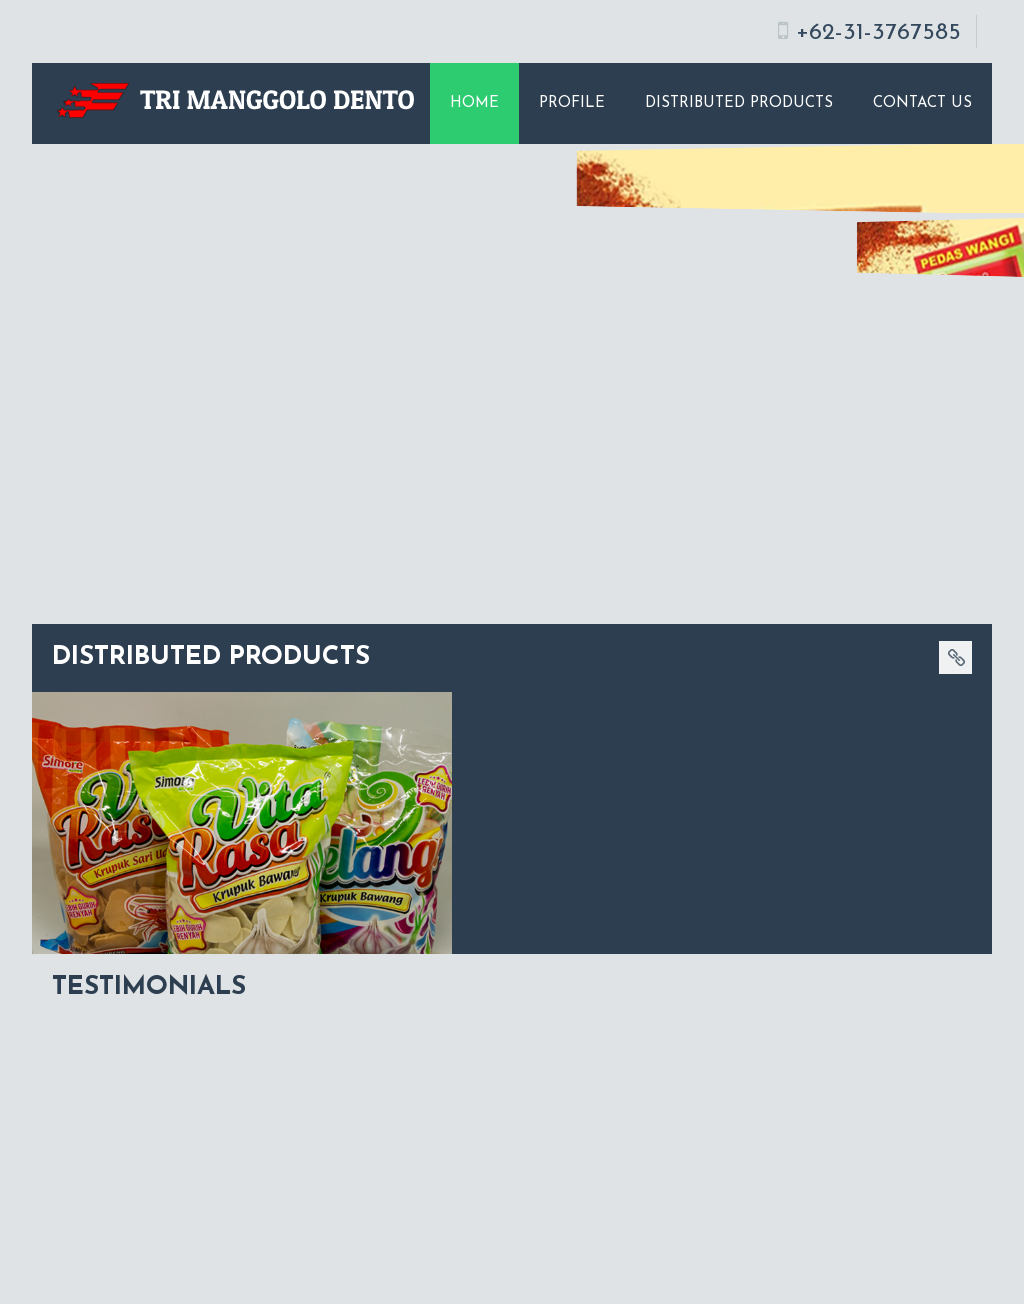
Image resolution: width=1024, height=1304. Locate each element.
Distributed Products (739, 103)
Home (474, 103)
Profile (572, 103)
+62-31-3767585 (878, 33)
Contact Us (922, 103)
